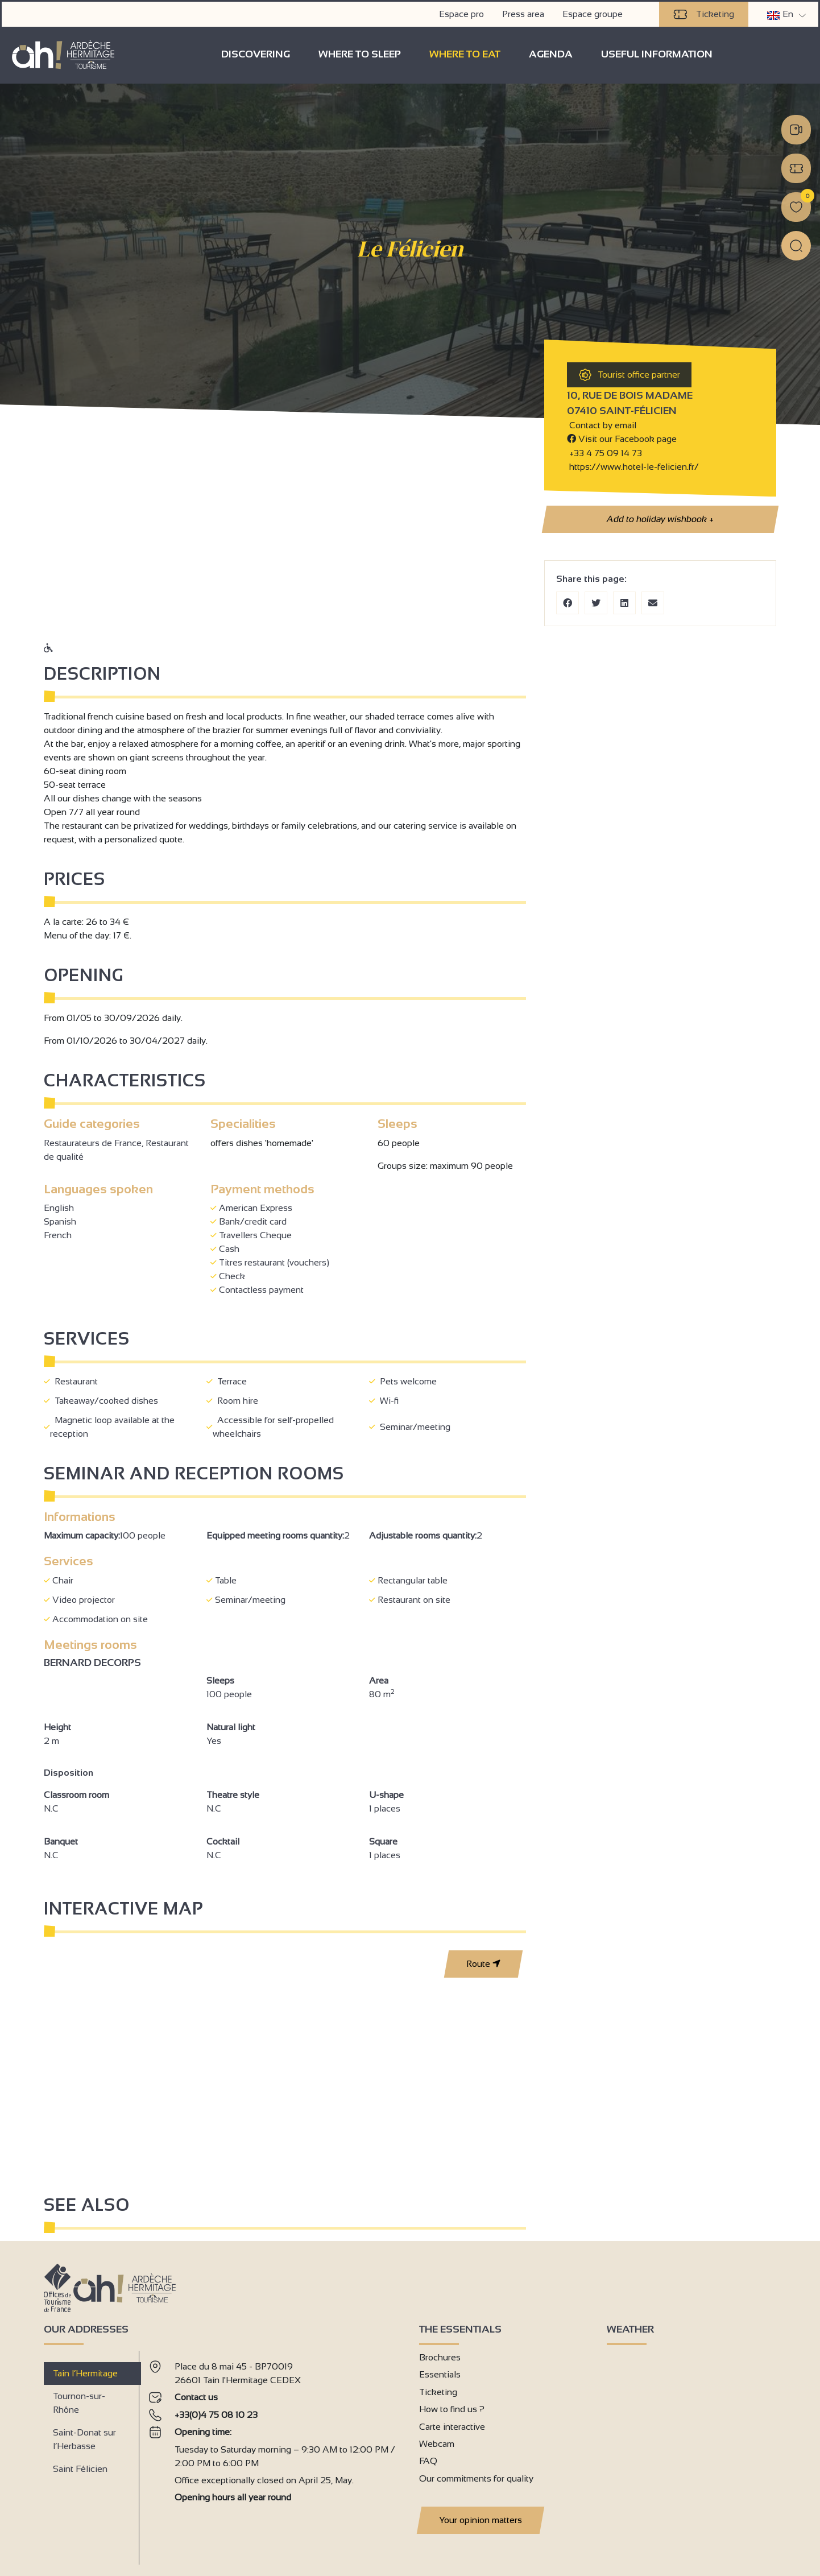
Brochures (440, 2357)
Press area (525, 12)
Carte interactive (452, 2426)
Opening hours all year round (233, 2496)
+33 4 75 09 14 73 (605, 452)
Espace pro (463, 12)
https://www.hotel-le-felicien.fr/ (633, 466)
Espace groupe (594, 12)
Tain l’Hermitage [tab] (85, 2372)
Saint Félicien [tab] (80, 2468)
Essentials (440, 2374)
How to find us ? (451, 2408)
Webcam (436, 2443)
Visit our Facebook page (622, 438)
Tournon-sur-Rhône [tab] (79, 2402)
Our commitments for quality (476, 2478)
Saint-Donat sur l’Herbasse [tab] (84, 2438)
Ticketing (705, 12)
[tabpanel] (274, 2452)
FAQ (428, 2460)
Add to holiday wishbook (660, 519)
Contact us (196, 2396)
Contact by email (601, 424)
